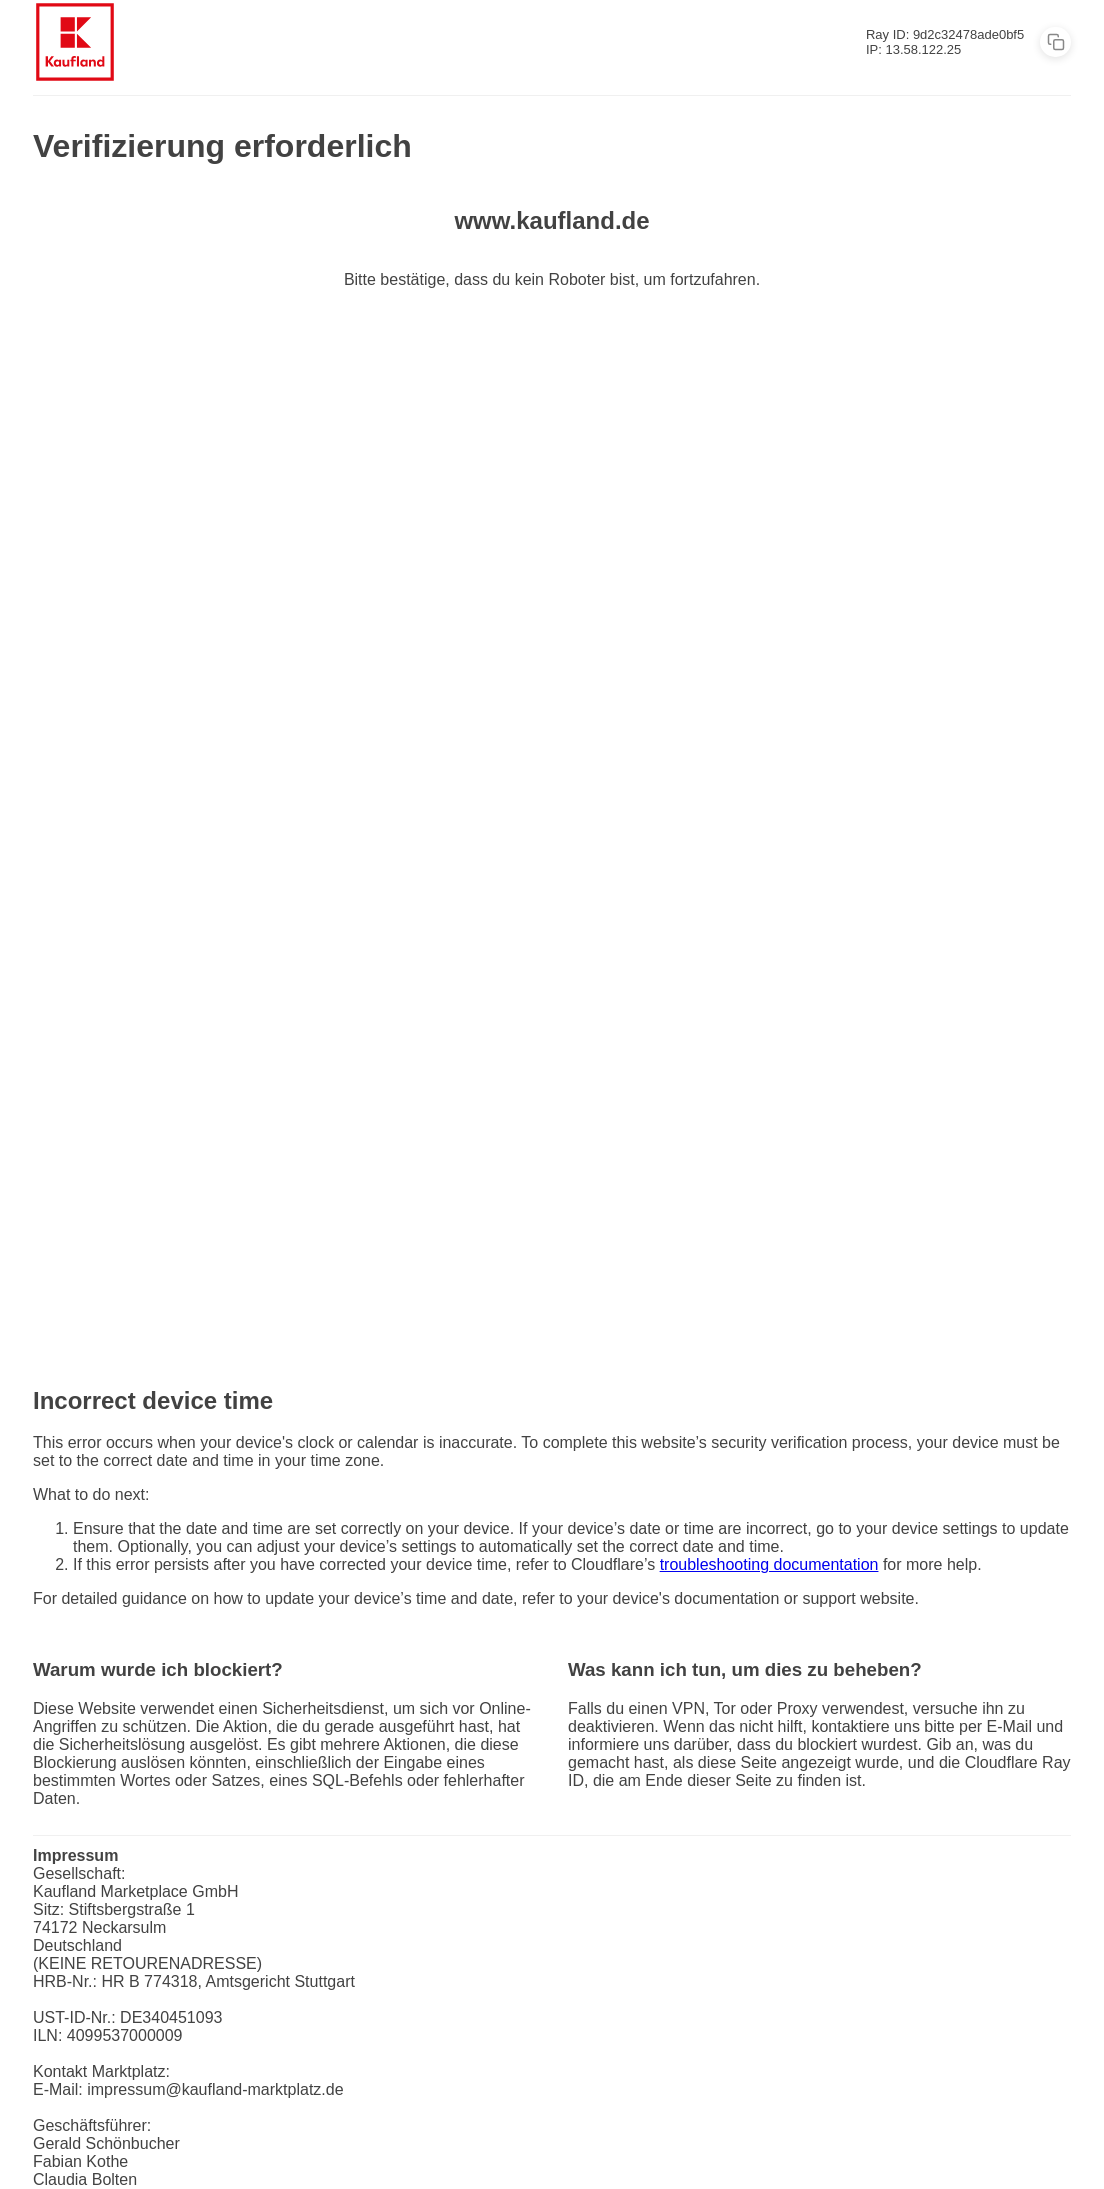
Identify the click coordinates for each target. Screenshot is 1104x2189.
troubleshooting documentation (769, 1564)
